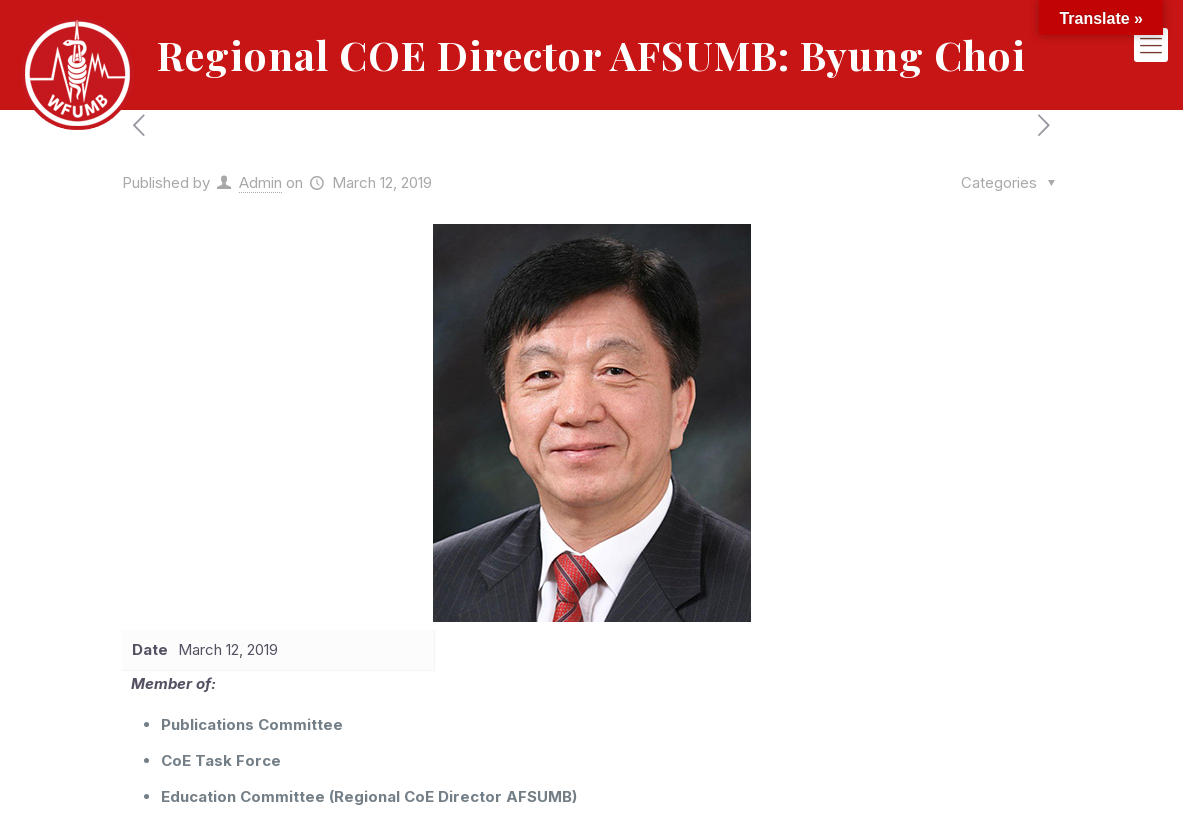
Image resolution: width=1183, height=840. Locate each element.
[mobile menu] (1151, 45)
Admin (260, 182)
